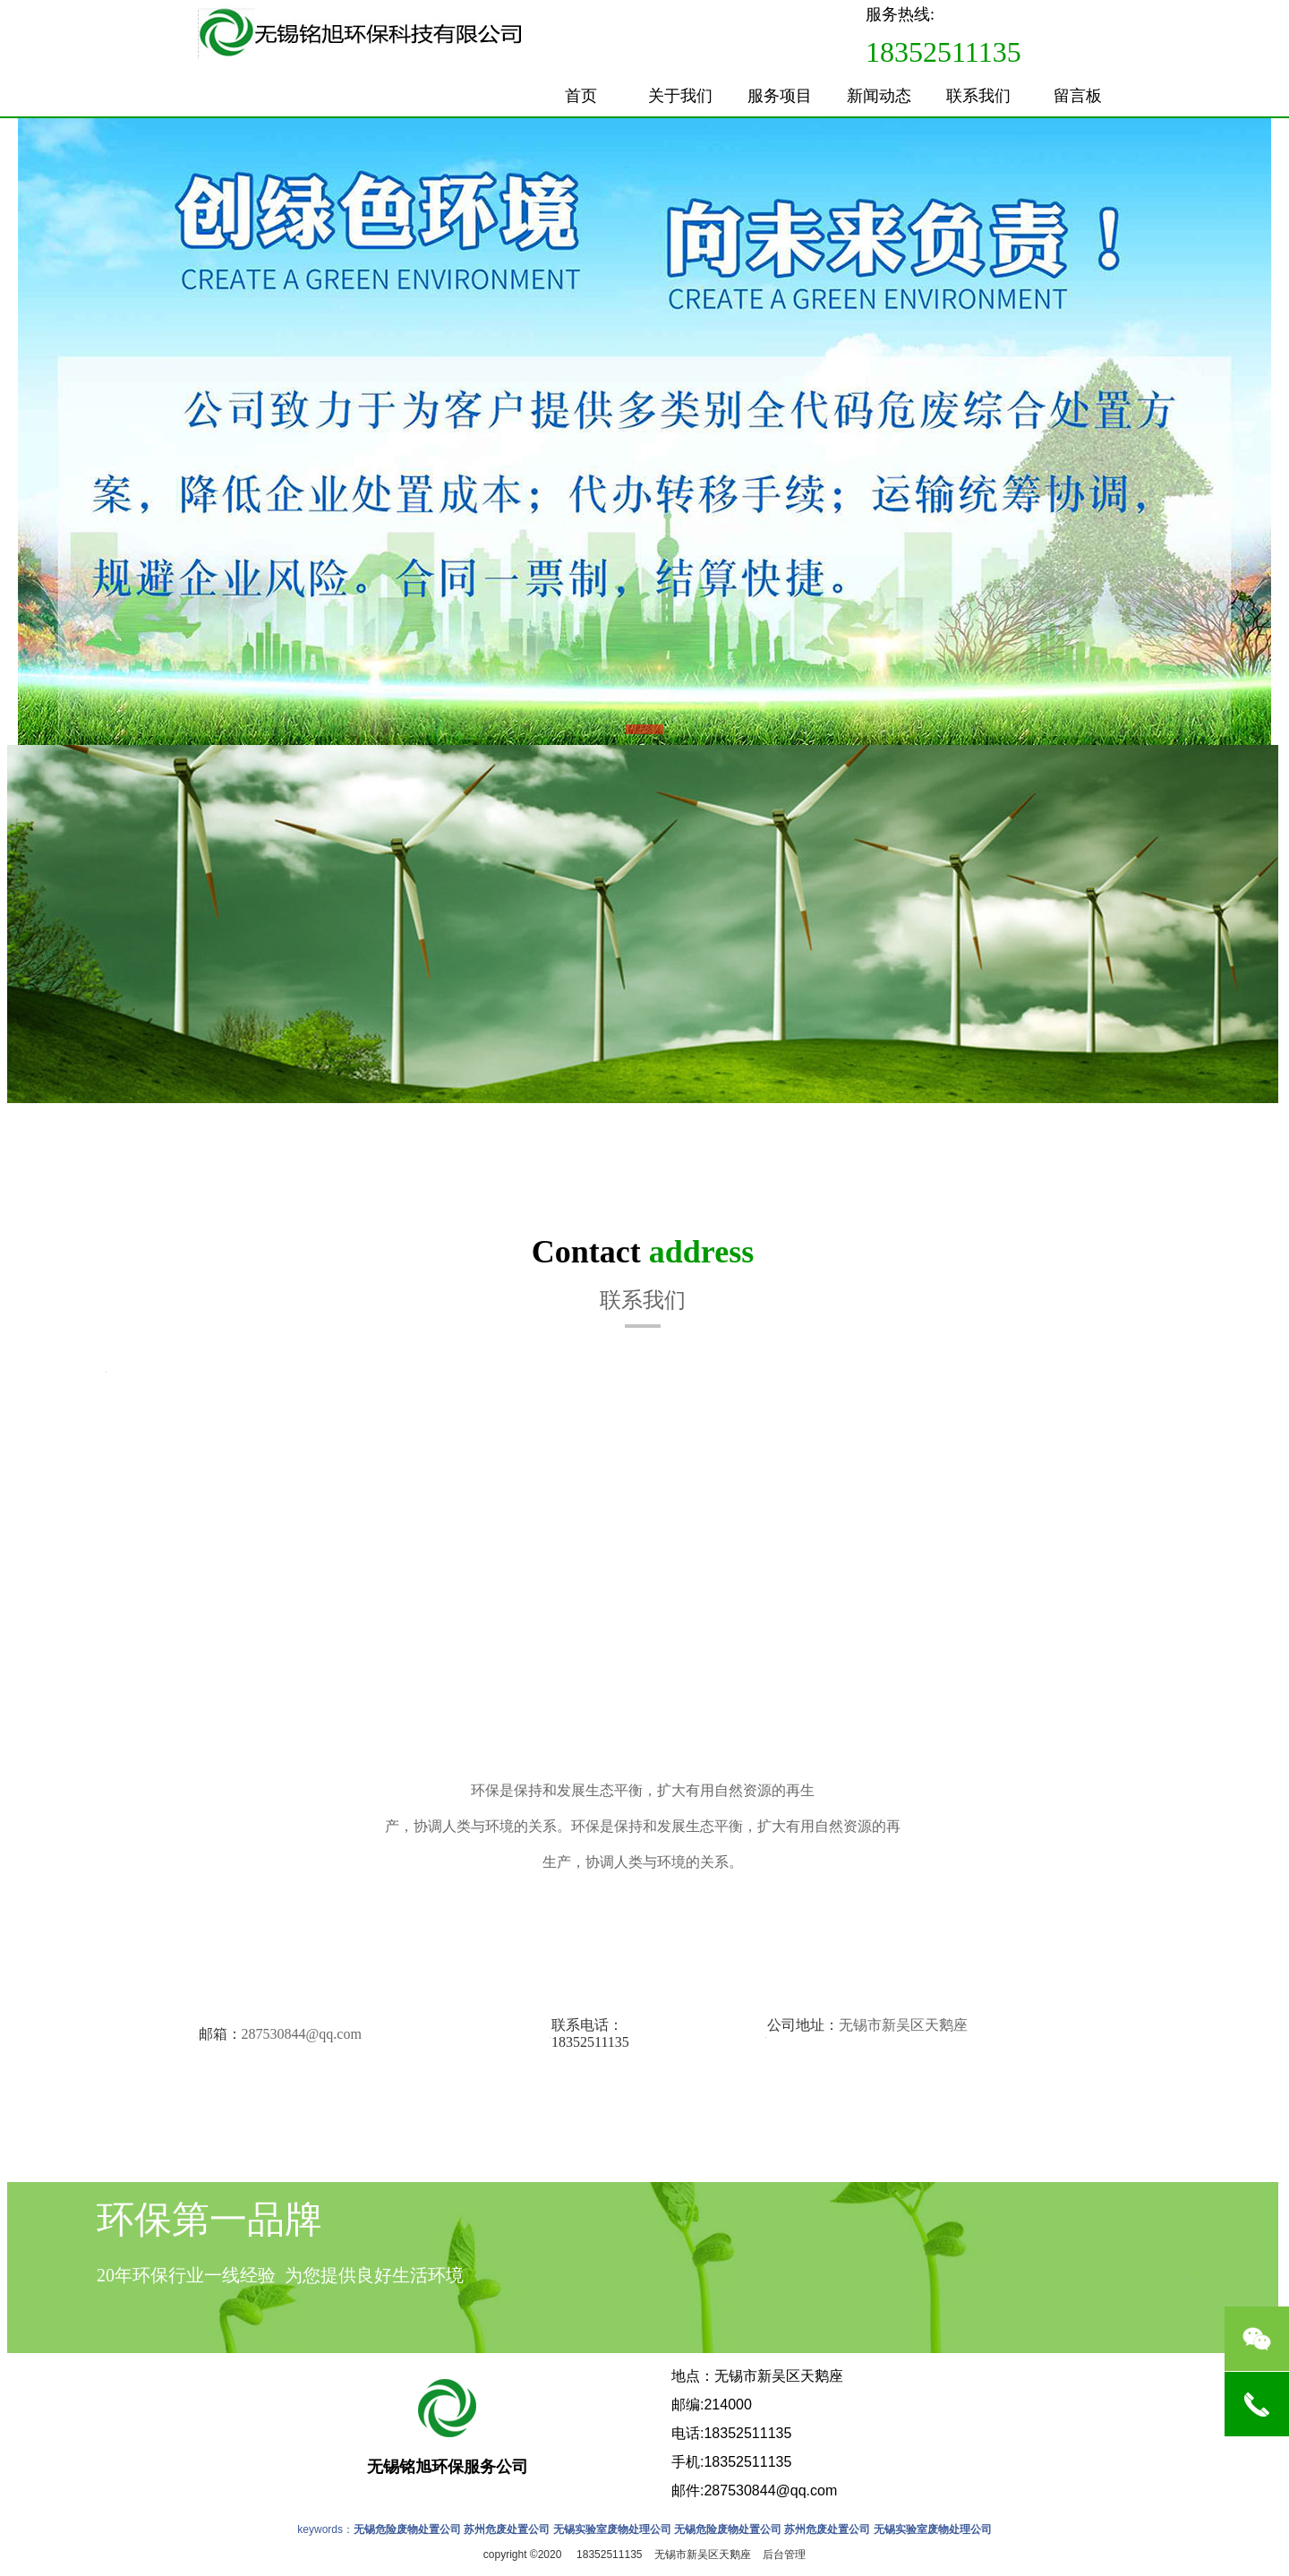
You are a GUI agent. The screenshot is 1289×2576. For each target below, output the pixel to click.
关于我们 (680, 96)
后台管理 (784, 2554)
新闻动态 (879, 96)
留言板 (1078, 96)
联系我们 (978, 96)
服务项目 (779, 96)
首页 (581, 96)
